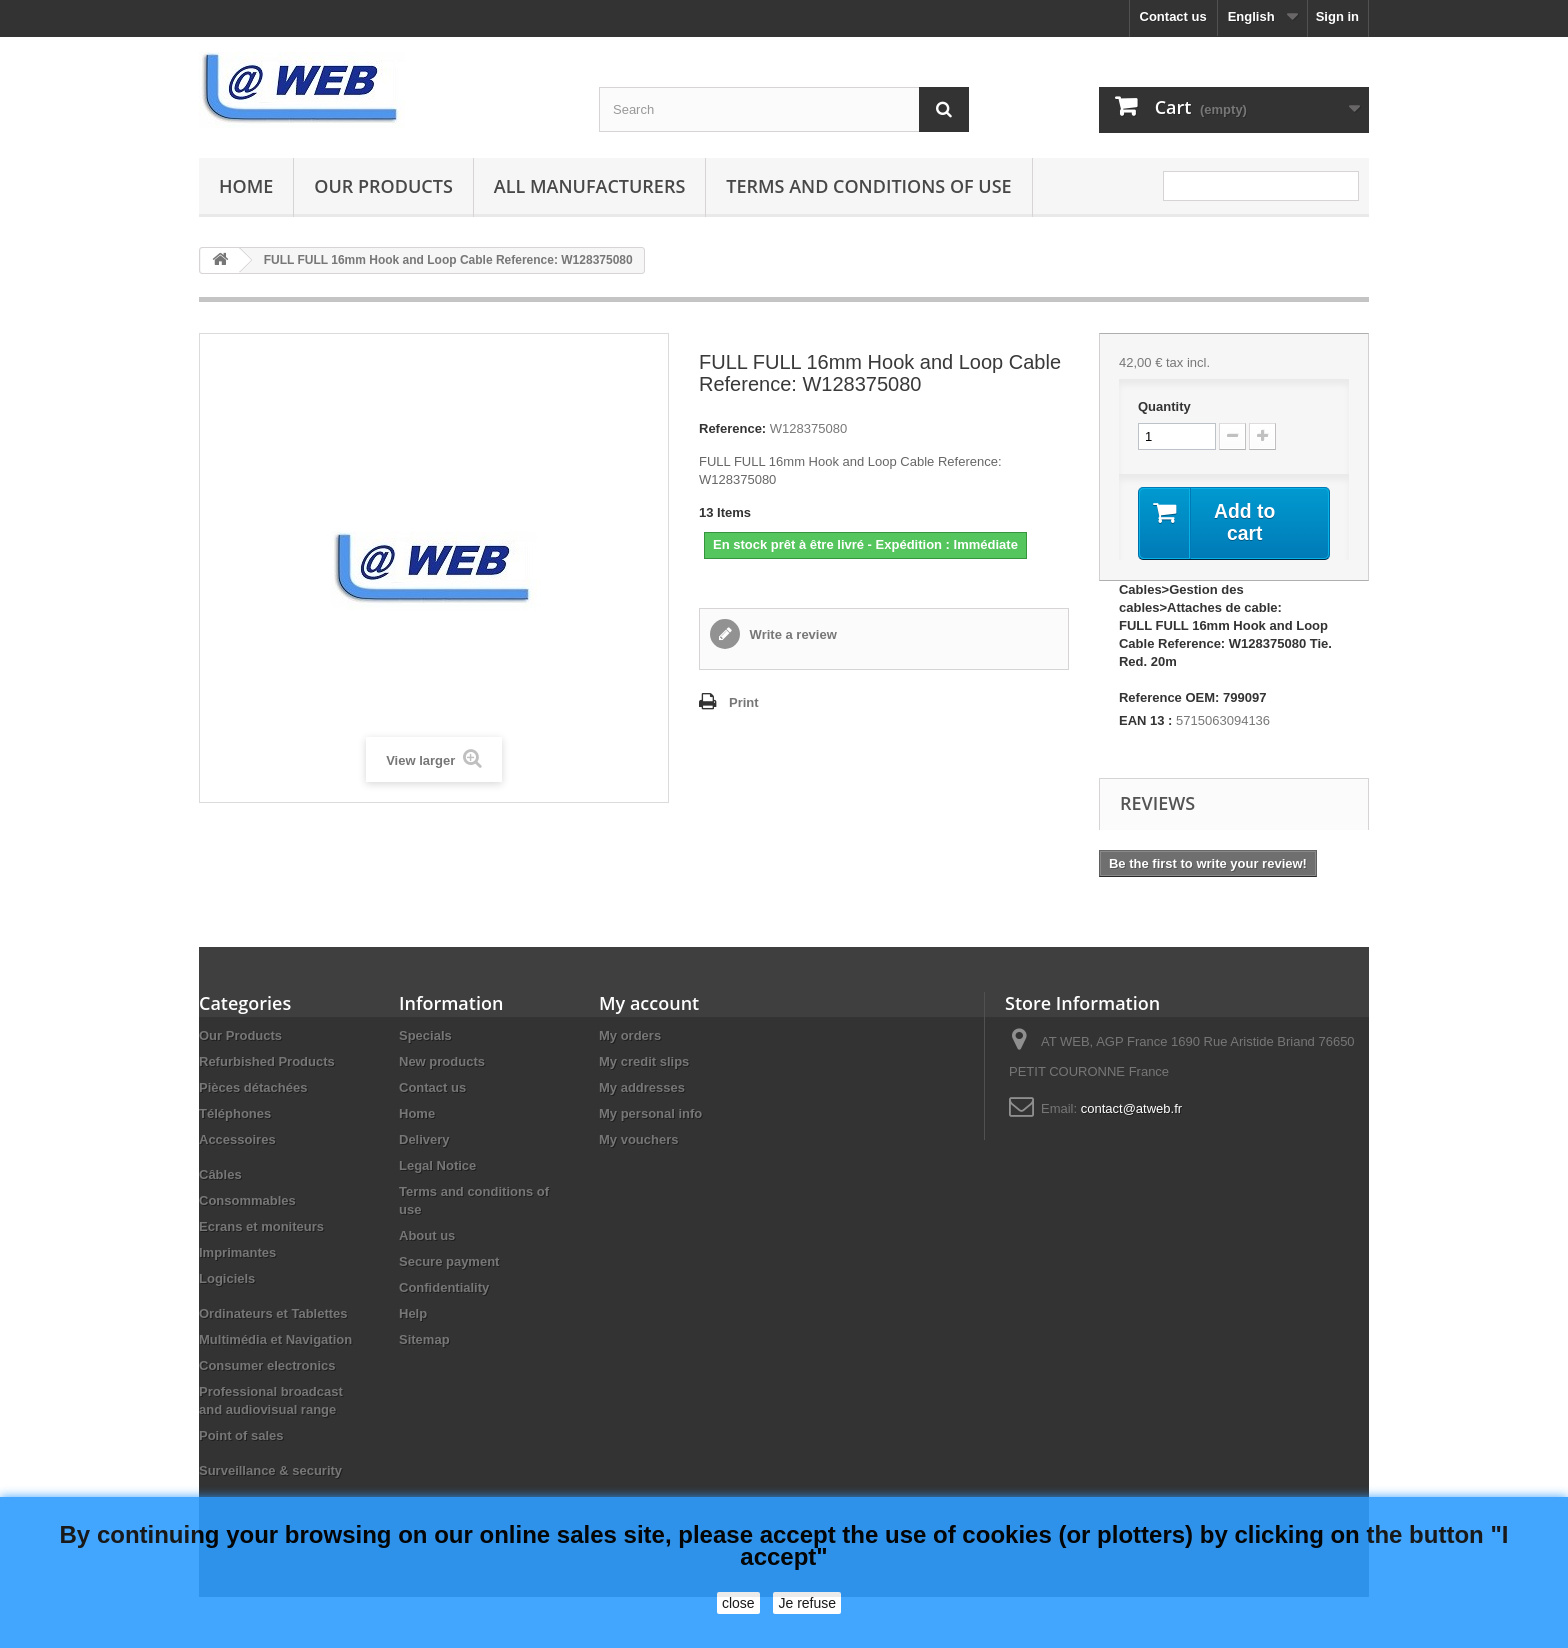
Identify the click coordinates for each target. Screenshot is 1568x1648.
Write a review (791, 634)
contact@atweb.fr (1131, 1109)
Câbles (220, 1175)
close (738, 1603)
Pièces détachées (253, 1088)
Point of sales (241, 1436)
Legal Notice (437, 1166)
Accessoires (237, 1140)
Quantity (1164, 406)
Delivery (424, 1140)
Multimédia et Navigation (275, 1340)
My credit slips (644, 1062)
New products (442, 1062)
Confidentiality (444, 1288)
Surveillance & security (270, 1471)
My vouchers (638, 1140)
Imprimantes (237, 1253)
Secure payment (449, 1262)
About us (427, 1236)
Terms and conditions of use (868, 186)
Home (246, 186)
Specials (425, 1036)
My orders (630, 1036)
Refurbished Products (267, 1062)
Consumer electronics (267, 1366)
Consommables (247, 1201)
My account (649, 1004)
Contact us (1173, 16)
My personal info (650, 1114)
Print (744, 702)
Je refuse (807, 1603)
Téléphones (235, 1114)
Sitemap (424, 1340)
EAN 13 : (1145, 721)
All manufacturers (589, 186)
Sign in (1337, 16)
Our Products (383, 186)
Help (413, 1314)
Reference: (732, 428)
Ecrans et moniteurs (261, 1227)
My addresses (642, 1088)
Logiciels (227, 1279)
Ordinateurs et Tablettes (273, 1314)
